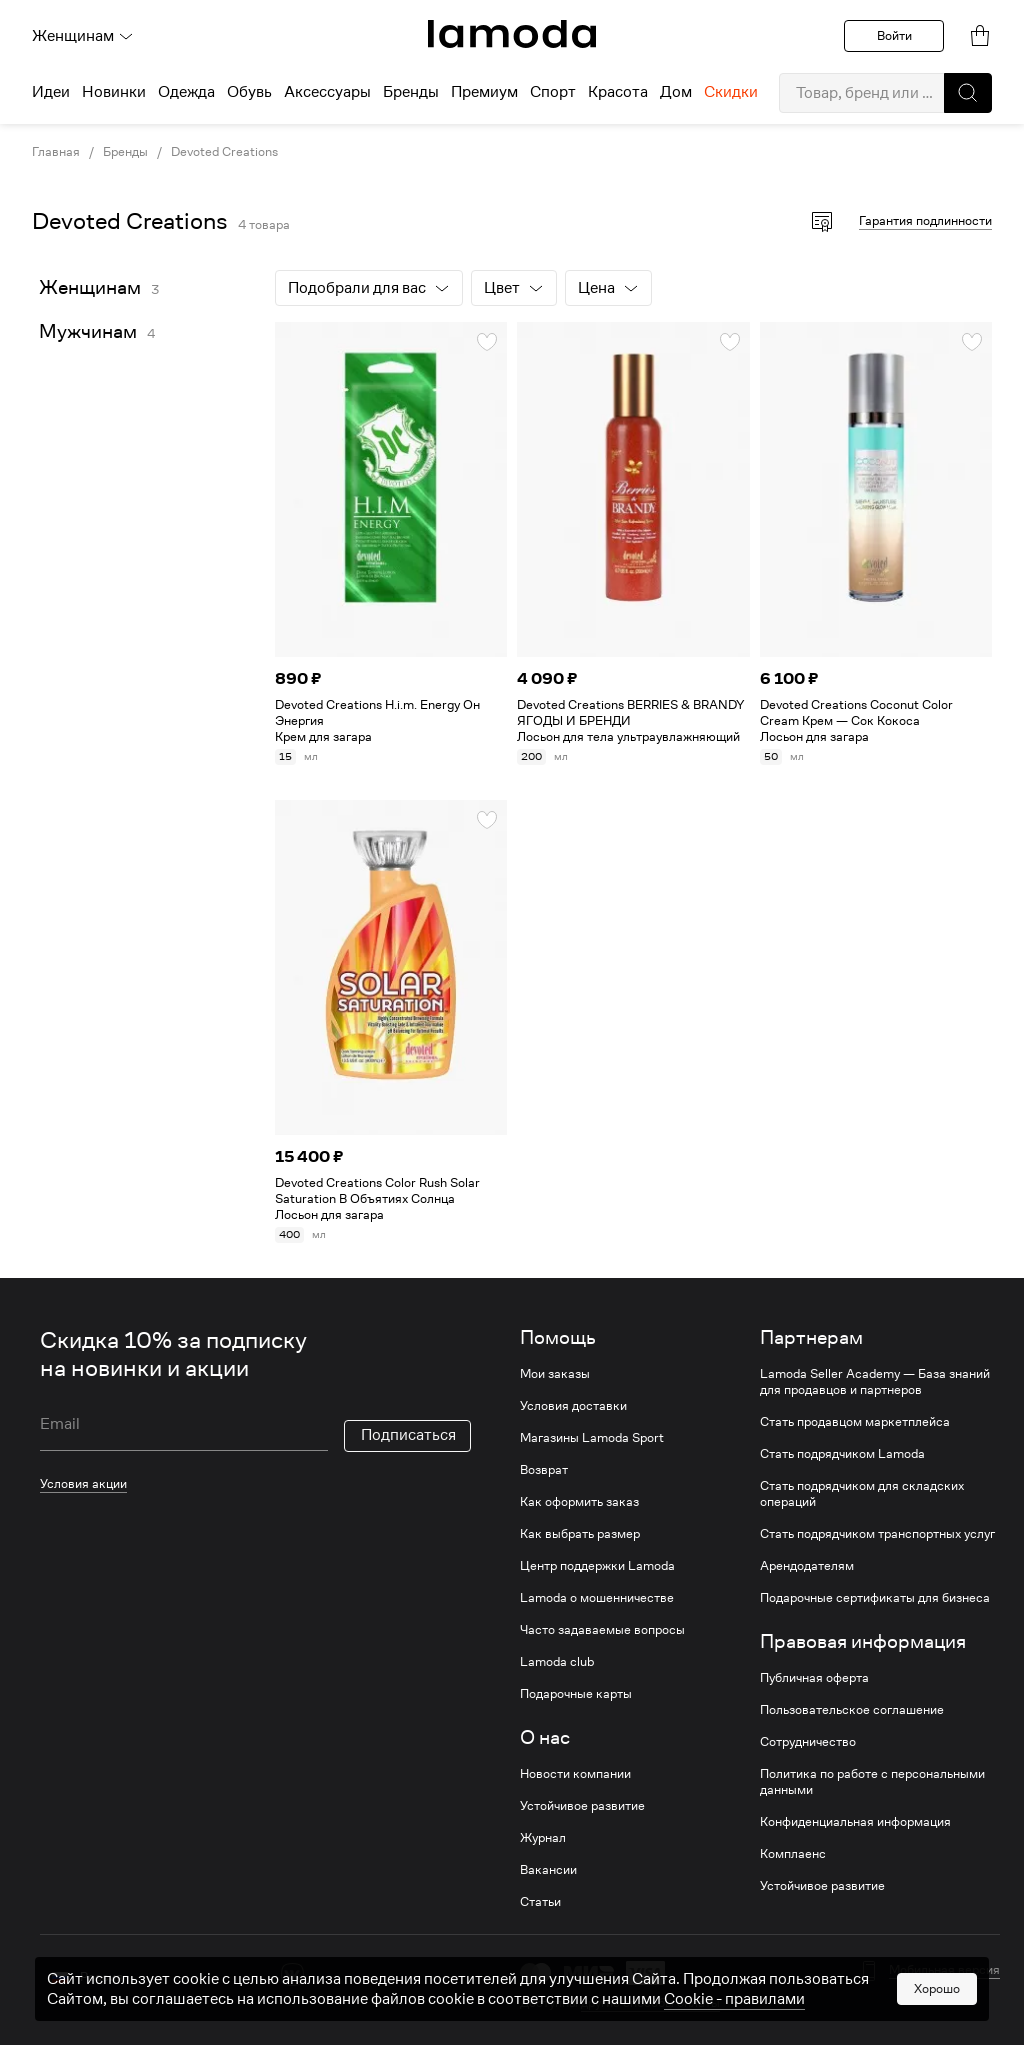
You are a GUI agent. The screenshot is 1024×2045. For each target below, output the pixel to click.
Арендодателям (807, 1566)
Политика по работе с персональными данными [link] (872, 1782)
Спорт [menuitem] (553, 92)
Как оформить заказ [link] (579, 1502)
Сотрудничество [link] (808, 1742)
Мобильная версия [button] (944, 1970)
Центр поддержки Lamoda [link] (597, 1566)
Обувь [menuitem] (249, 92)
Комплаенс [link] (793, 1854)
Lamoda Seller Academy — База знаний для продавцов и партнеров (875, 1382)
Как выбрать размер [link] (580, 1534)
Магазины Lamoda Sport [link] (592, 1438)
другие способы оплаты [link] (650, 2002)
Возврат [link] (544, 1470)
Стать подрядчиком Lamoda (842, 1454)
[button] (968, 93)
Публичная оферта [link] (814, 1678)
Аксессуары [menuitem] (327, 92)
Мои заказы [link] (555, 1374)
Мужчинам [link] (88, 331)
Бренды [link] (125, 152)
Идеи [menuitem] (51, 92)
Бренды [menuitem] (411, 92)
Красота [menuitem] (618, 92)
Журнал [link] (543, 1838)
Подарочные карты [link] (576, 1694)
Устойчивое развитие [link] (582, 1806)
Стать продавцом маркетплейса (855, 1422)
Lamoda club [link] (557, 1662)
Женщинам (83, 36)
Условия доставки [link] (573, 1406)
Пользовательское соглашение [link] (852, 1710)
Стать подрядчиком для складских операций (862, 1494)
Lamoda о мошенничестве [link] (597, 1598)
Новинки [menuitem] (114, 92)
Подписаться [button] (408, 1435)
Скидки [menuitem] (731, 92)
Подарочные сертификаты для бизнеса (875, 1598)
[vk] (292, 1974)
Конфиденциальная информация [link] (855, 1822)
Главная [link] (56, 152)
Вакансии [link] (548, 1870)
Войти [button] (894, 35)
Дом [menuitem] (676, 92)
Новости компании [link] (575, 1774)
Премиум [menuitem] (484, 92)
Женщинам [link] (90, 287)
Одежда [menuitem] (186, 92)
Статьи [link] (540, 1902)
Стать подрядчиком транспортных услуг (877, 1534)
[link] (512, 34)
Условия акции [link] (83, 1483)
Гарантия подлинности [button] (925, 220)
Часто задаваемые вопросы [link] (602, 1630)
